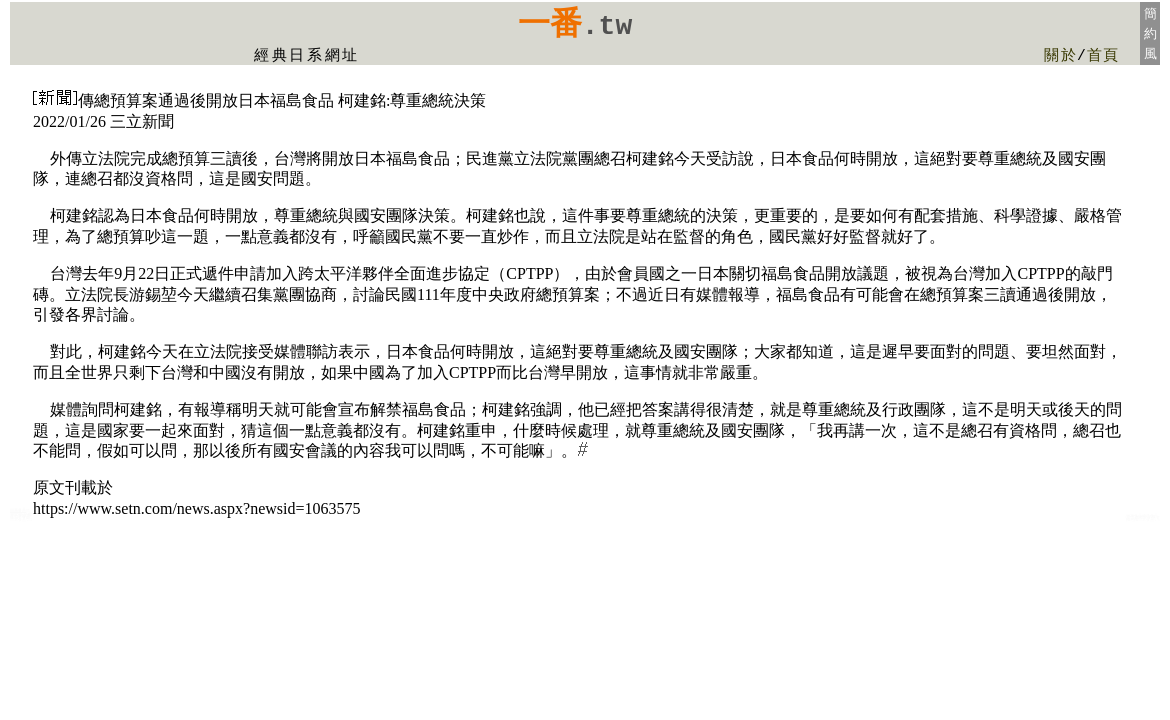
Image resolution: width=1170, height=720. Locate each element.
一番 (550, 23)
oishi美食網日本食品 (20, 518)
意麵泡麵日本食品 (1143, 518)
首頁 (1103, 56)
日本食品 (18, 509)
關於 (1060, 56)
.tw (607, 26)
